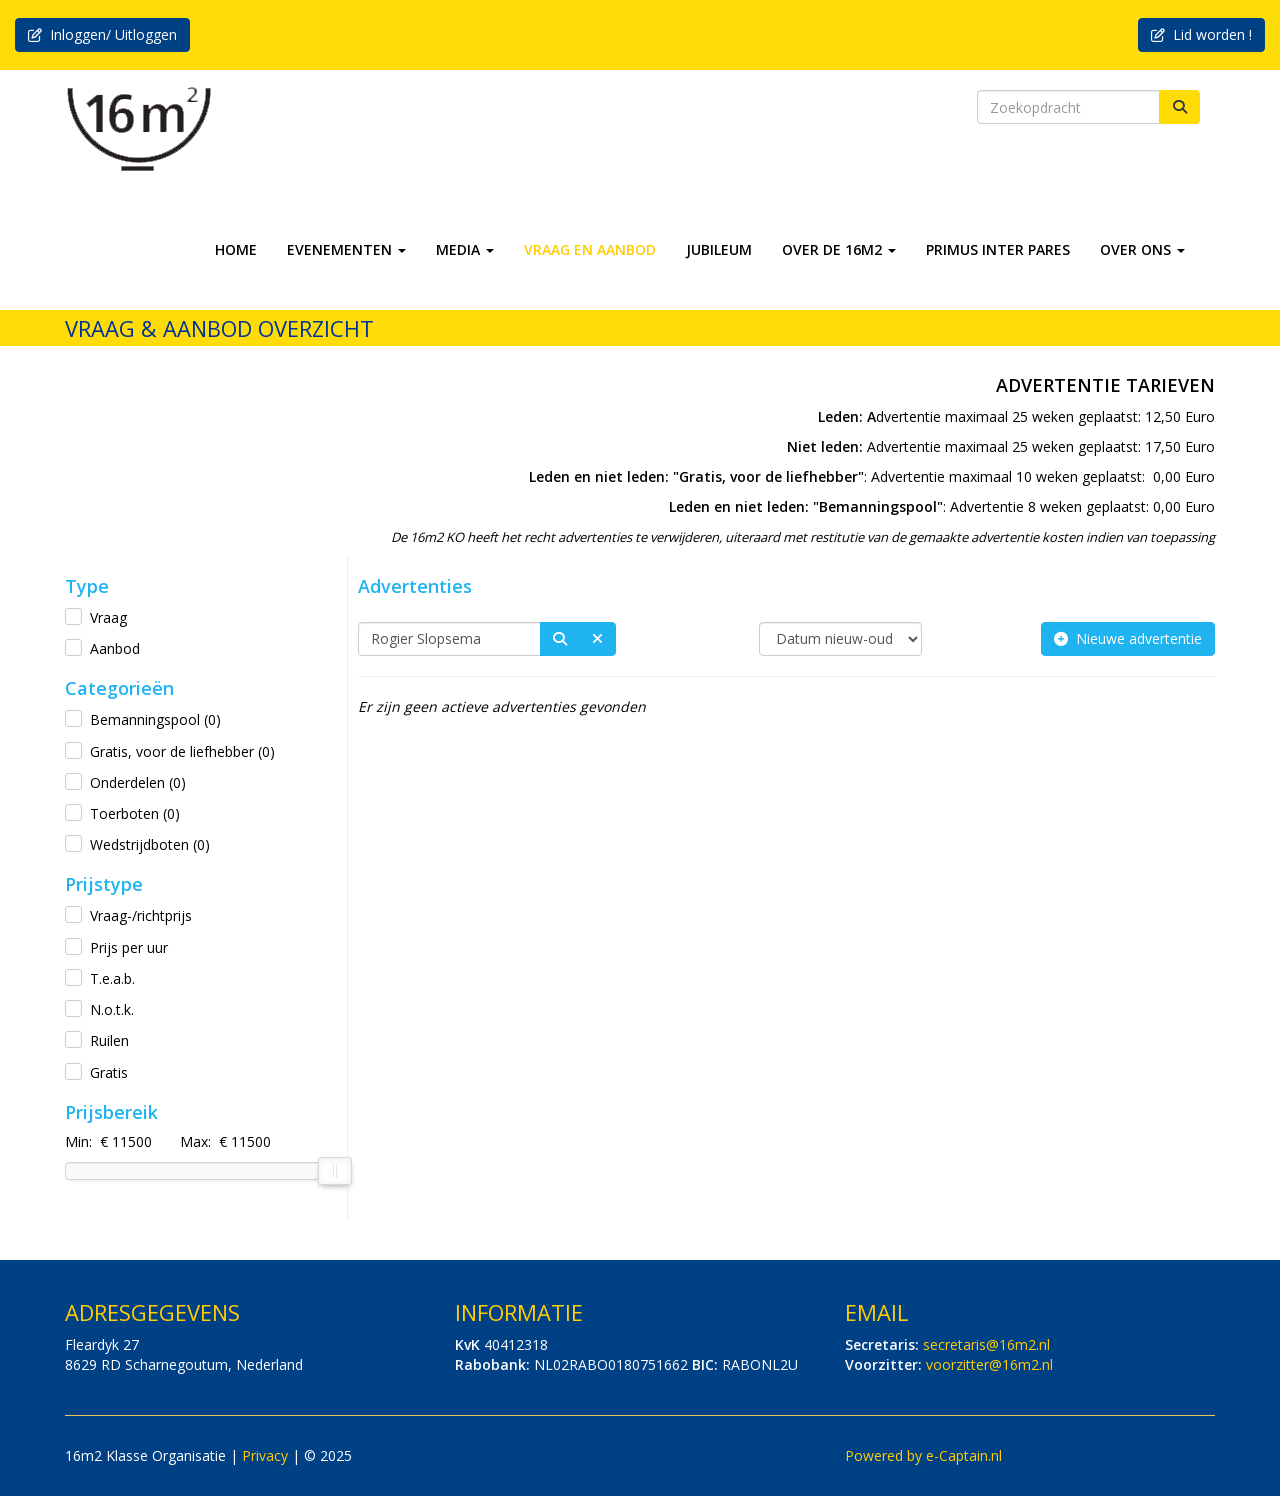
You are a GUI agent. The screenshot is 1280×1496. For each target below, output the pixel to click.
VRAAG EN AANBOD (590, 249)
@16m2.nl (986, 1344)
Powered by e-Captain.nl (923, 1455)
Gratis (109, 1072)
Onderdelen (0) (138, 782)
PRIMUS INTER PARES (998, 249)
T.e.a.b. (112, 978)
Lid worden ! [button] (1201, 34)
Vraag (108, 617)
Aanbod (115, 648)
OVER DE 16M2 (839, 249)
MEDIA (465, 249)
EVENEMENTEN (346, 249)
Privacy (265, 1455)
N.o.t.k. (112, 1009)
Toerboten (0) (135, 813)
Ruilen (109, 1040)
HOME (236, 249)
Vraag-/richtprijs (141, 915)
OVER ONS (1142, 249)
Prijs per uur (129, 947)
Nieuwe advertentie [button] (1128, 638)
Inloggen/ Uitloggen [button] (102, 34)
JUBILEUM (719, 249)
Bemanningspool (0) (155, 719)
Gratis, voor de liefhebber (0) (182, 751)
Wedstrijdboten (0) (150, 844)
